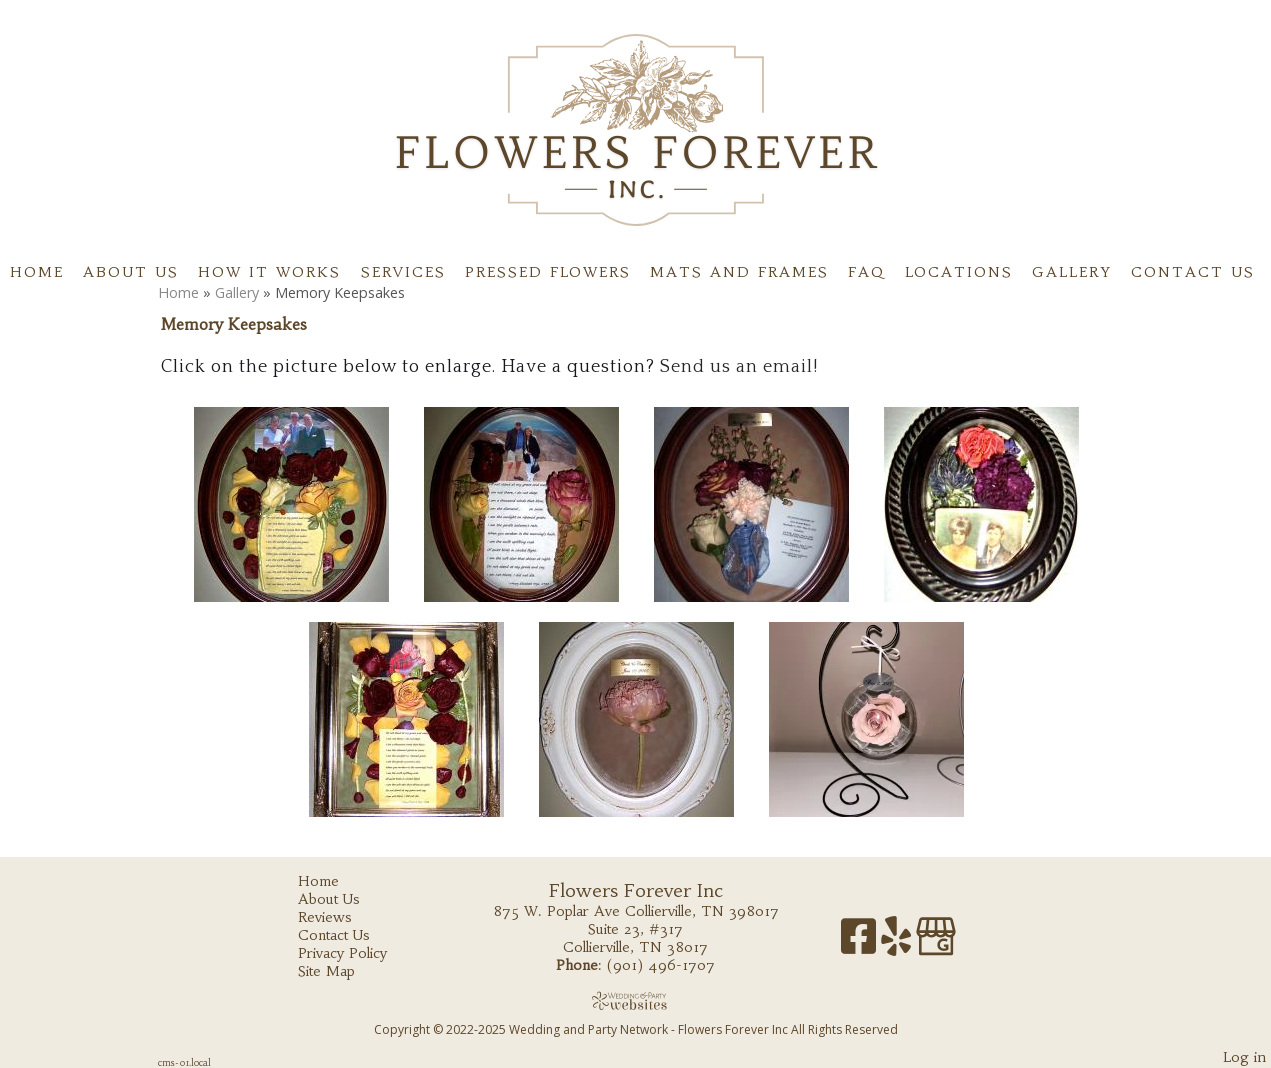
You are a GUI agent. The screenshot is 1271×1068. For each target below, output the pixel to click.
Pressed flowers (548, 272)
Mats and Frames (739, 272)
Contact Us (1193, 272)
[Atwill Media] (636, 1000)
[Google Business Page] (936, 943)
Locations (959, 272)
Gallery (1072, 272)
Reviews (340, 917)
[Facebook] (861, 943)
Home (37, 272)
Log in (1244, 1057)
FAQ (866, 272)
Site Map (341, 971)
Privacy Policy (357, 953)
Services (403, 272)
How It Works (269, 272)
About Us (131, 272)
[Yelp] (898, 943)
